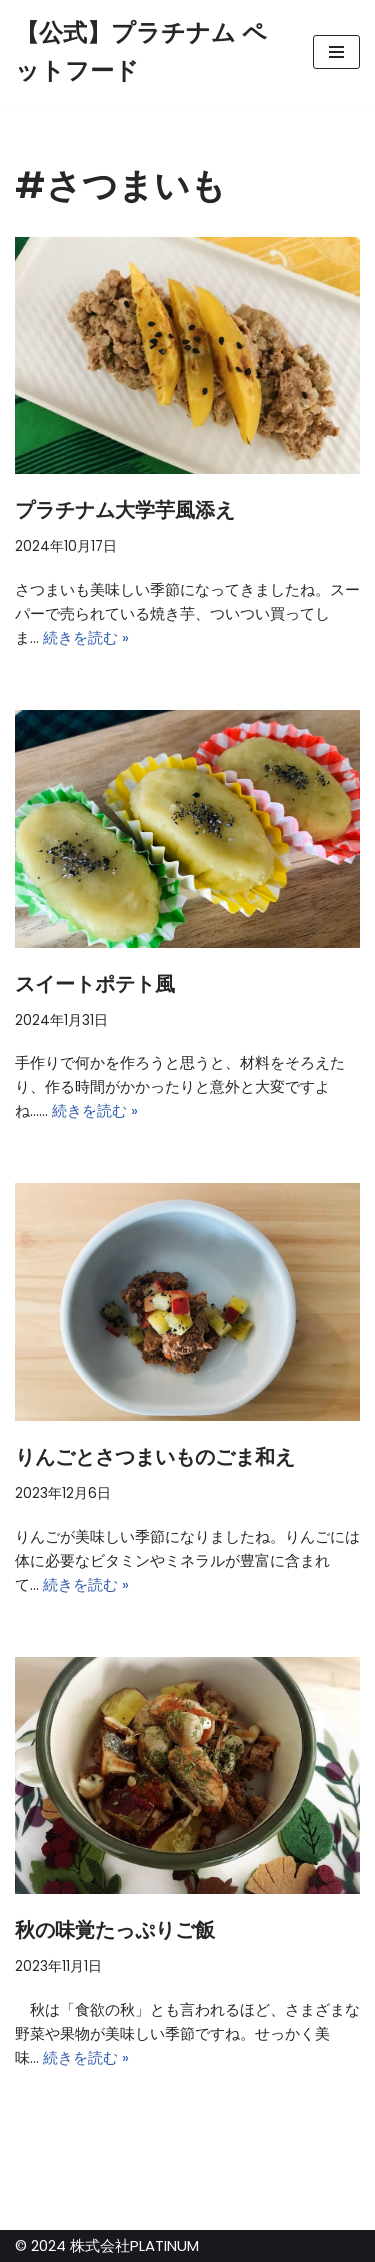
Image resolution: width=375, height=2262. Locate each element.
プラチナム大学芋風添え (125, 510)
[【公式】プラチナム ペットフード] (149, 52)
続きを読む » (86, 637)
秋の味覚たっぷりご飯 (115, 1930)
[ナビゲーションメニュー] (336, 52)
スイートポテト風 (95, 984)
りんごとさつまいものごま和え (155, 1457)
